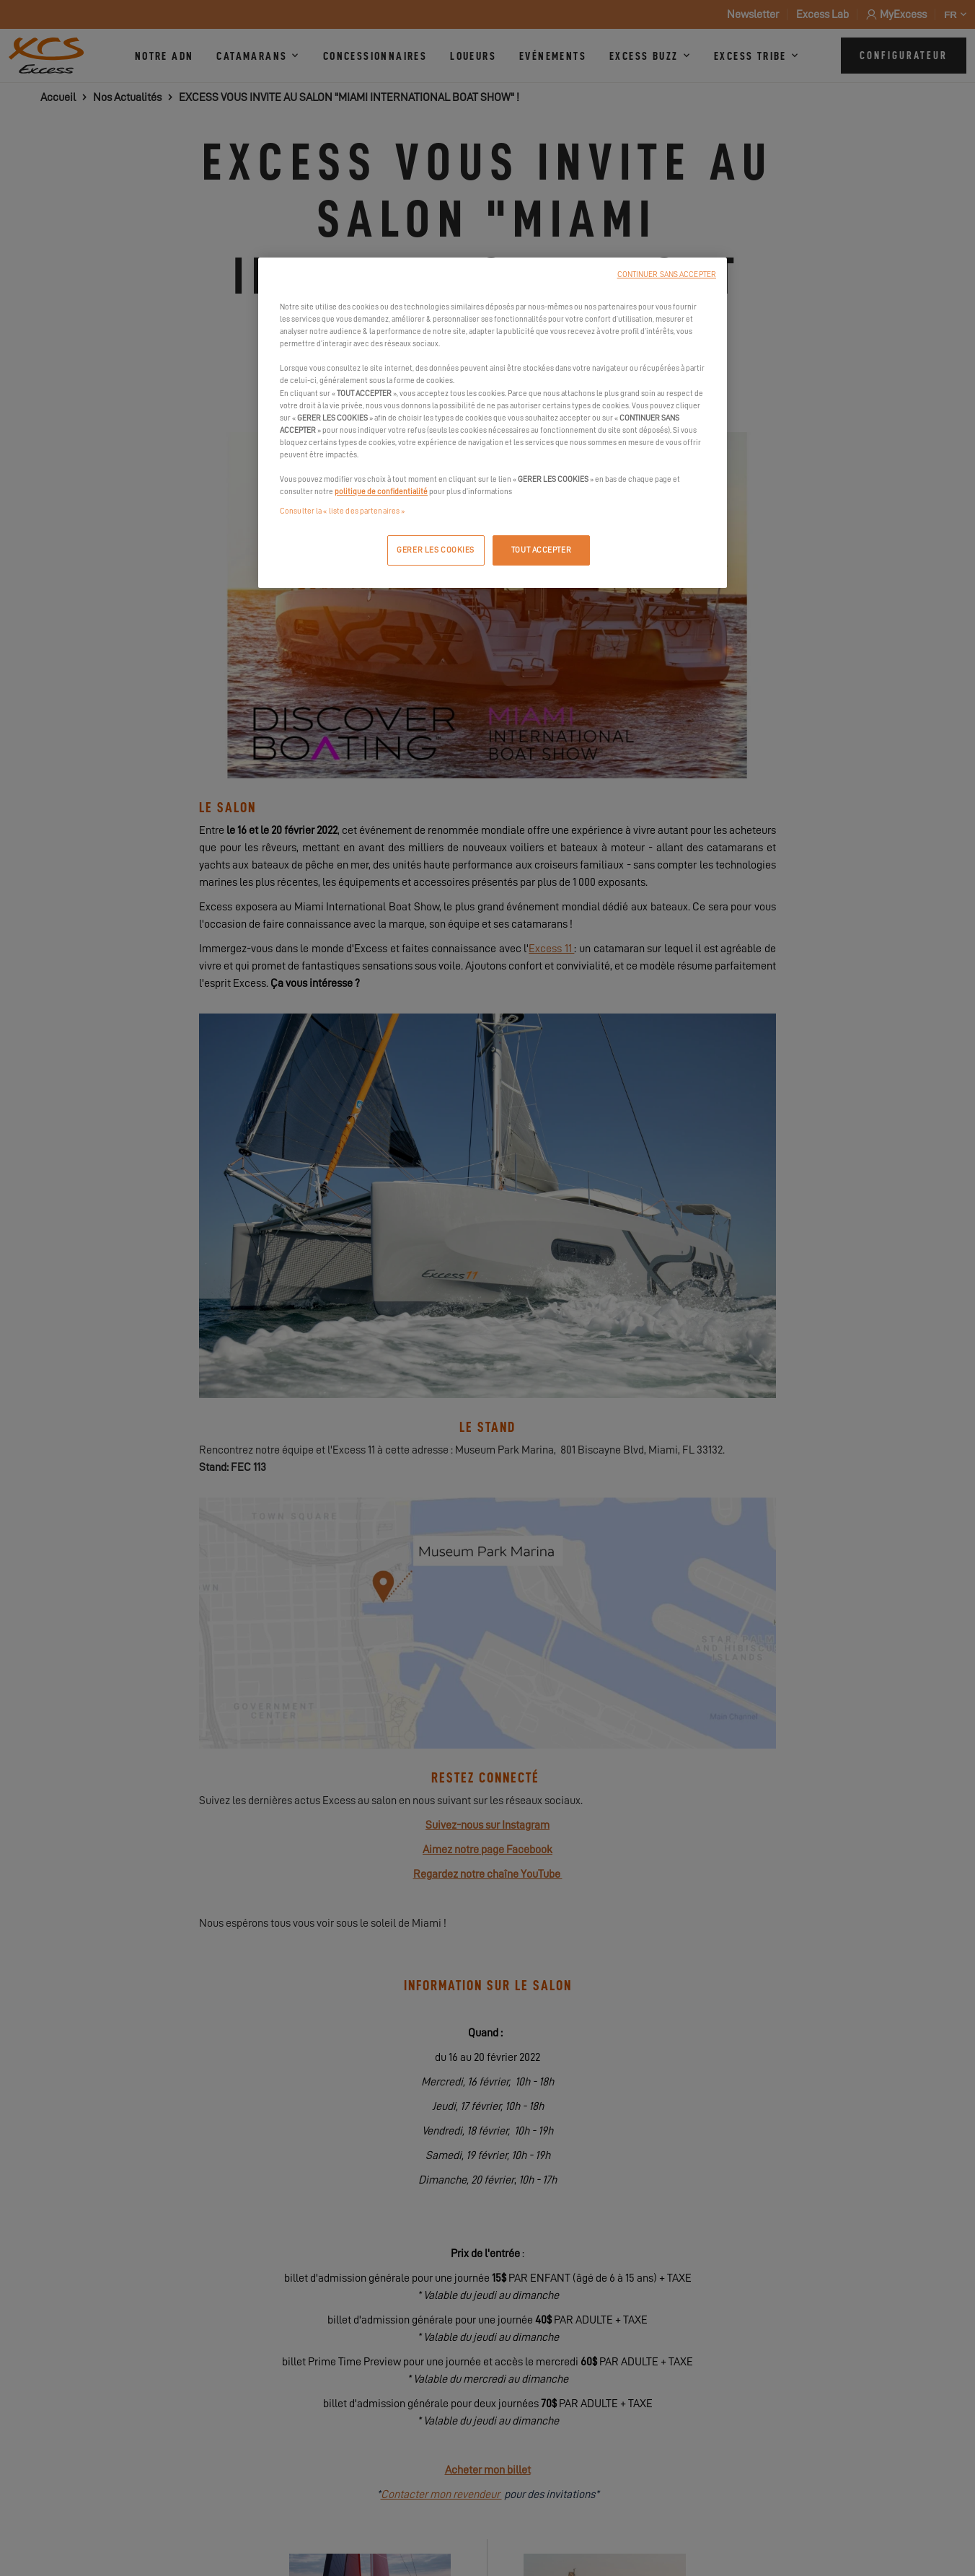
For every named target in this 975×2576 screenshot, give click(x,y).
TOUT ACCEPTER (541, 550)
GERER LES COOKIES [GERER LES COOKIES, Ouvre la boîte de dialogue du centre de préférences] (436, 550)
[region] (492, 423)
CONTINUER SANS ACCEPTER (666, 274)
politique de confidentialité (381, 492)
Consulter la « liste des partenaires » (342, 511)
